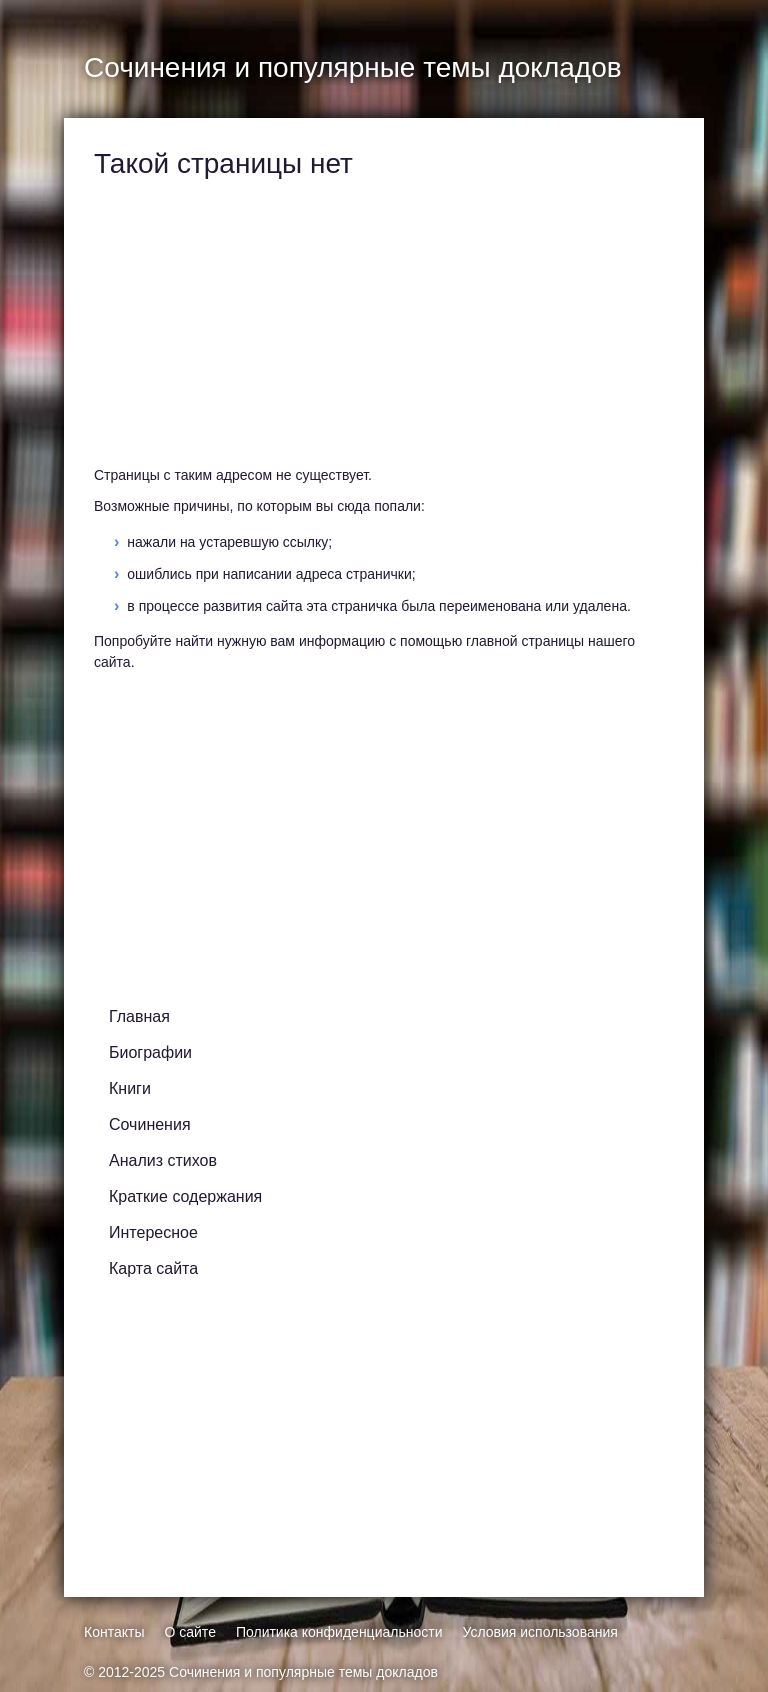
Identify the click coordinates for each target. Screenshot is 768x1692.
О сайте (189, 1632)
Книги (130, 1088)
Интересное (153, 1232)
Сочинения (150, 1124)
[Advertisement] (379, 325)
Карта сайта (153, 1268)
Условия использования (539, 1632)
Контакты (114, 1632)
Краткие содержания (185, 1196)
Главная (139, 1016)
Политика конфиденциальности (339, 1632)
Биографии (150, 1052)
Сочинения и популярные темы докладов (303, 1672)
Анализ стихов (163, 1160)
